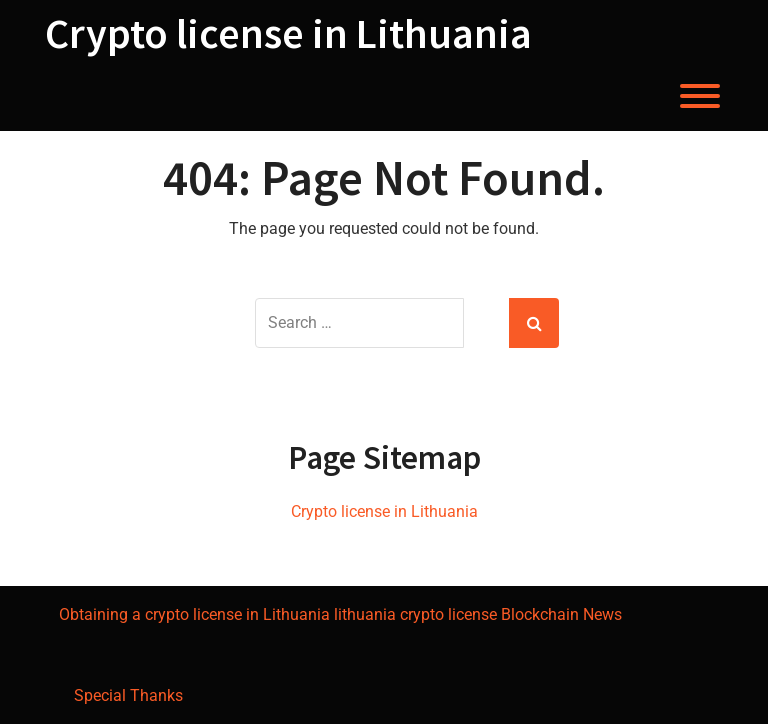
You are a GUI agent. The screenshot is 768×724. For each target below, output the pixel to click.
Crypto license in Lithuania (288, 33)
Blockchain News (561, 614)
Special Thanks (128, 695)
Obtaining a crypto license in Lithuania (194, 614)
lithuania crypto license (415, 614)
